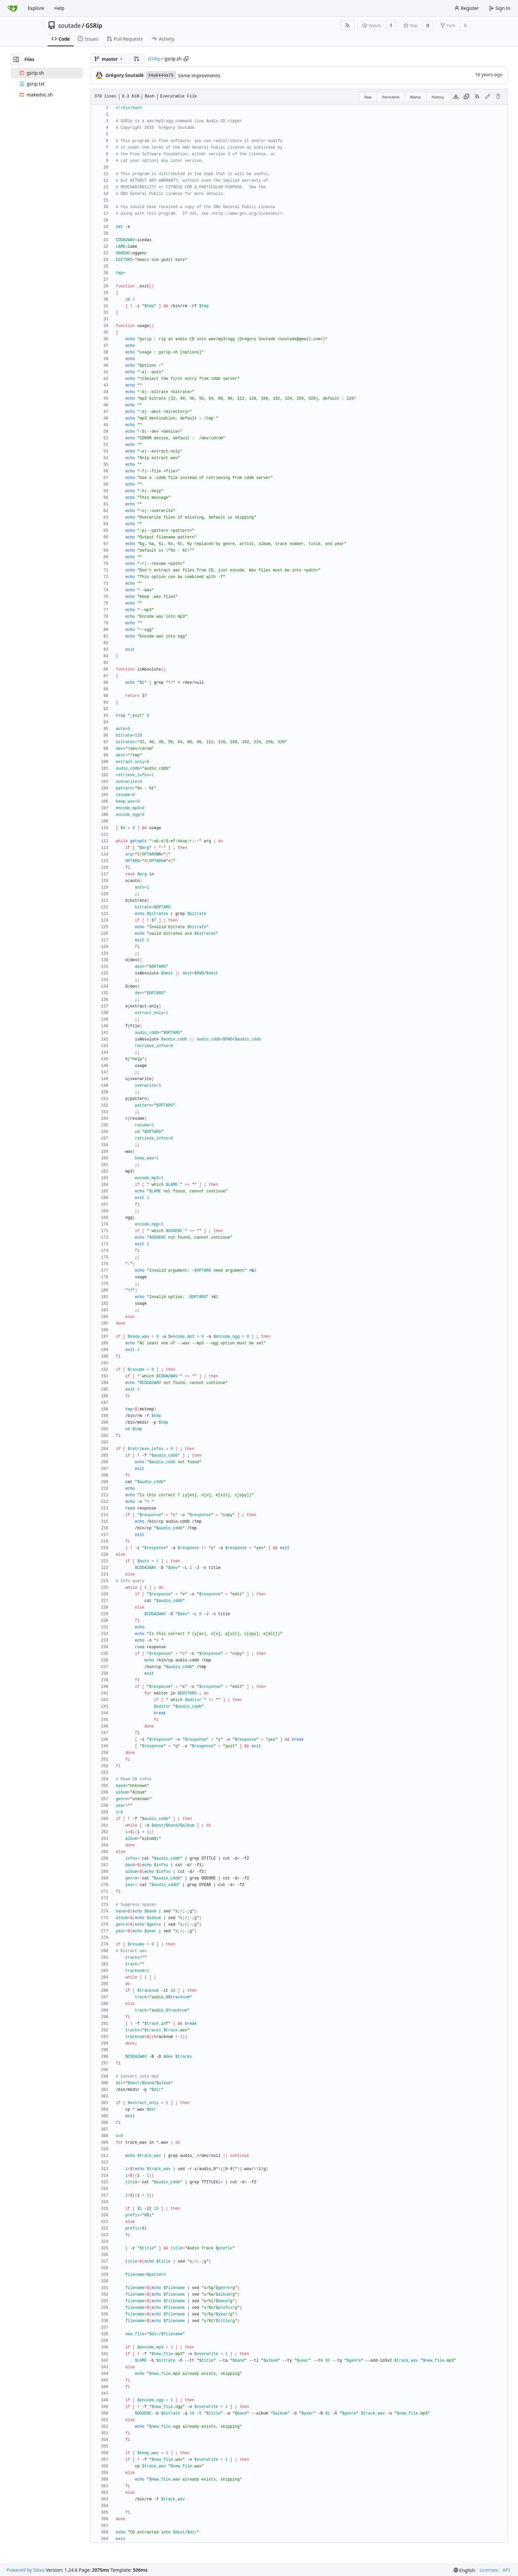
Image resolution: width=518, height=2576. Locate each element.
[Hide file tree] (16, 59)
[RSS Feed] (347, 25)
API (506, 2570)
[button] (136, 59)
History (438, 96)
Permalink (390, 96)
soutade (69, 25)
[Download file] (456, 96)
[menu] (464, 2570)
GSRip (94, 25)
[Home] (12, 8)
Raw (368, 96)
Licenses (489, 2570)
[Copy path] (186, 58)
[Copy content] (466, 96)
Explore (36, 8)
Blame (415, 96)
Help (59, 8)
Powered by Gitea (26, 2570)
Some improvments (199, 75)
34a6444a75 (161, 75)
